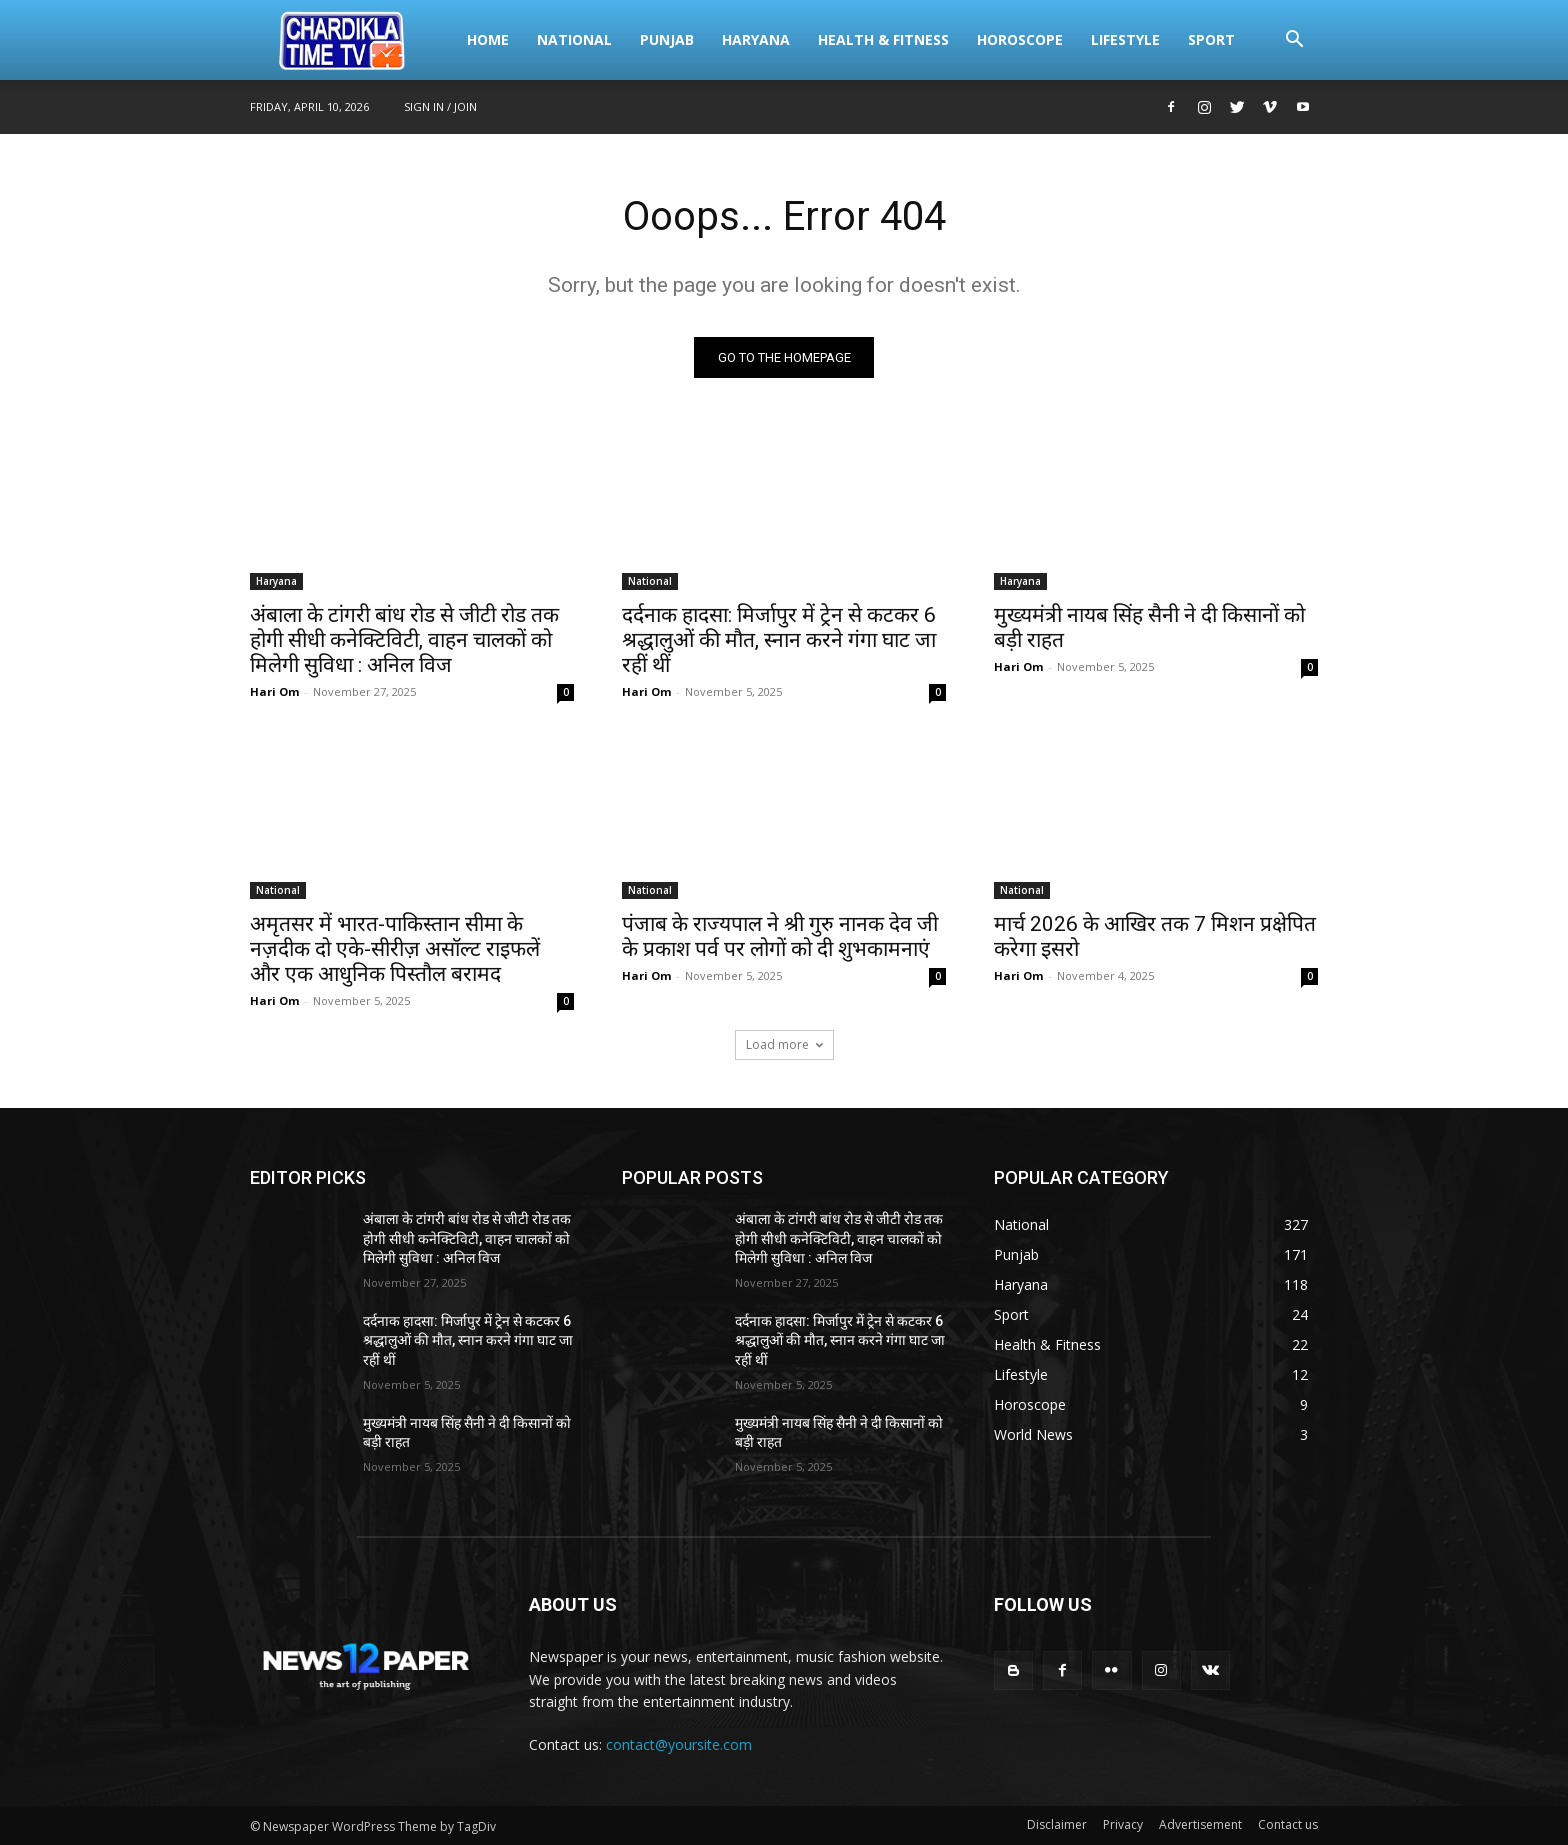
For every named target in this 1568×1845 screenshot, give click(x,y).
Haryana (756, 39)
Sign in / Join (440, 106)
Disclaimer (1057, 1824)
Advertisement (1200, 1824)
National (574, 39)
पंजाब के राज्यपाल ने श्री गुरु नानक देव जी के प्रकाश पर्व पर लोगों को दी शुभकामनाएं (780, 936)
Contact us (1288, 1824)
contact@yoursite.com (679, 1744)
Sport (1211, 39)
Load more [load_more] (784, 1044)
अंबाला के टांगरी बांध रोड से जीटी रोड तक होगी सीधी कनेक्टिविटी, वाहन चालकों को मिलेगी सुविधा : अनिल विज (404, 640)
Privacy (1123, 1824)
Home (488, 39)
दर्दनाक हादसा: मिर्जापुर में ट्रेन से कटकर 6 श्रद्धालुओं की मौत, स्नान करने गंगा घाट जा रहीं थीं (779, 640)
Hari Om (274, 691)
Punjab (667, 39)
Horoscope (1020, 39)
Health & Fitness (883, 39)
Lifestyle (1125, 39)
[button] (1294, 41)
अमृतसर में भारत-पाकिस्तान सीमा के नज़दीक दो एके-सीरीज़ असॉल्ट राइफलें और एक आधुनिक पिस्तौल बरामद (395, 949)
